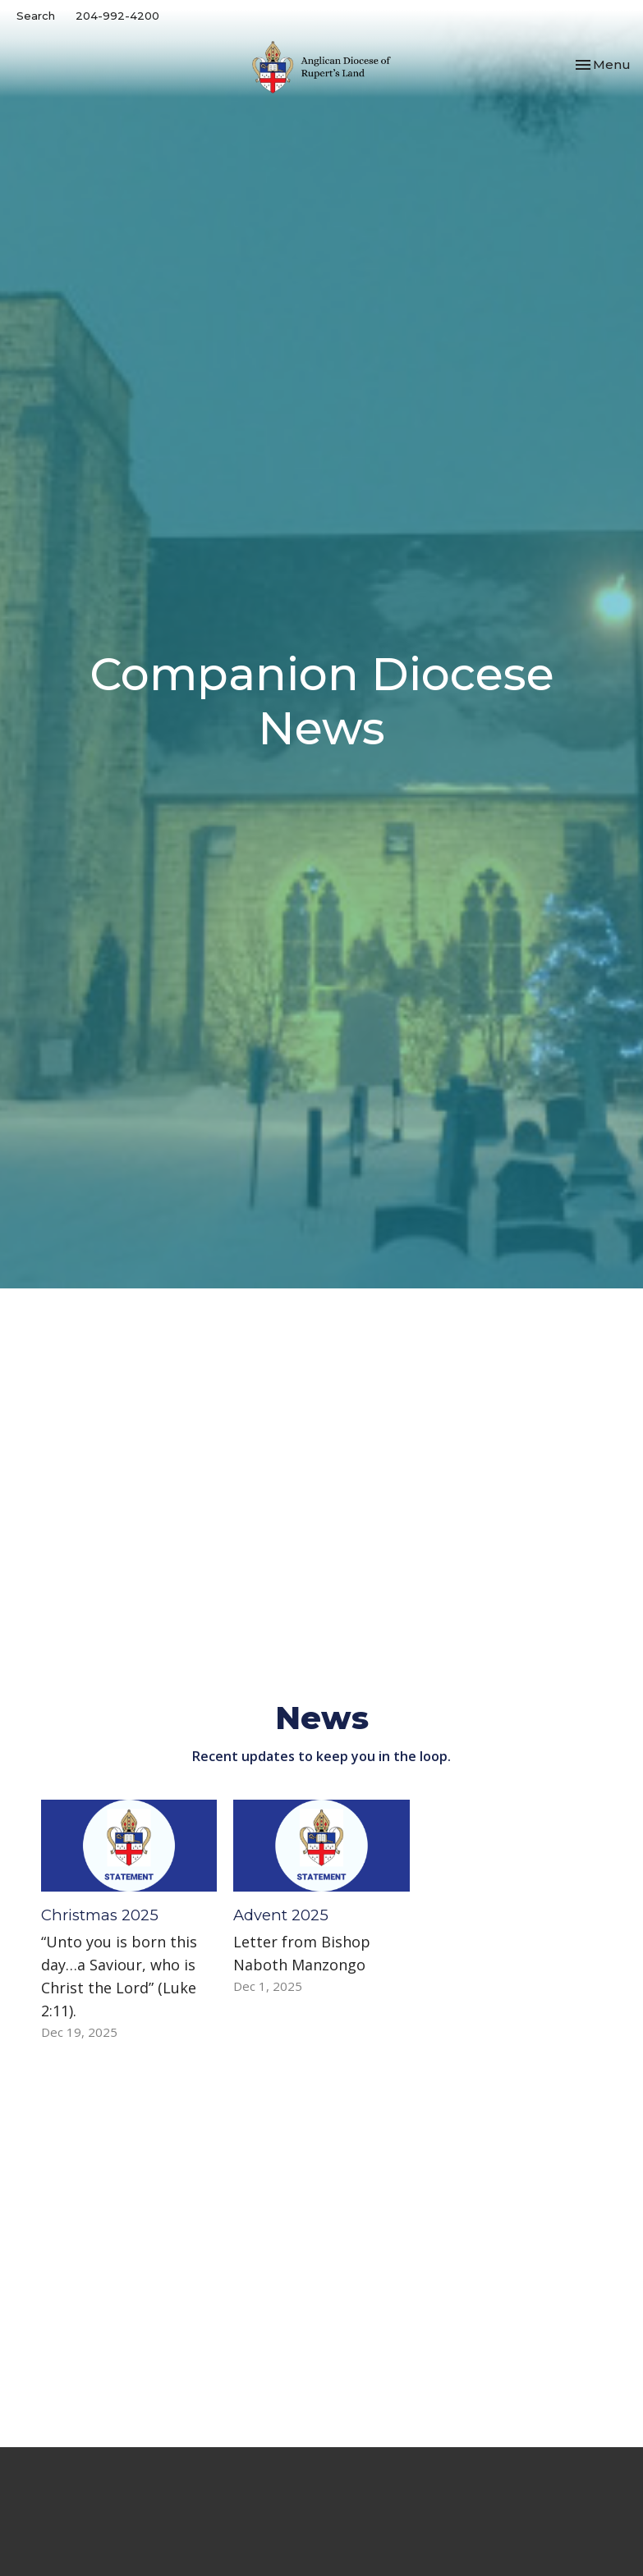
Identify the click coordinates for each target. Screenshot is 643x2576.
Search (35, 15)
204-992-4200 (117, 15)
